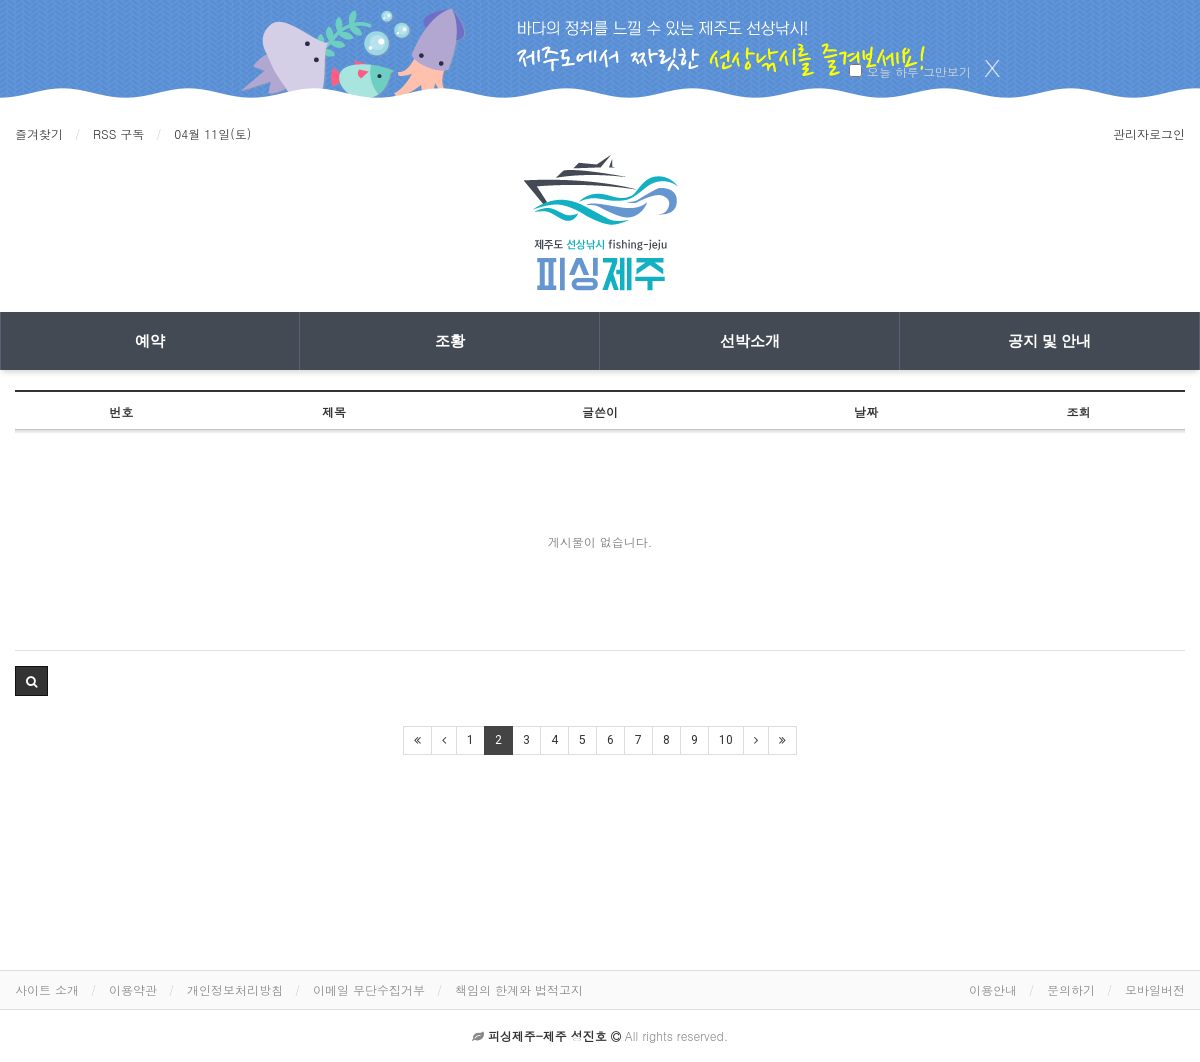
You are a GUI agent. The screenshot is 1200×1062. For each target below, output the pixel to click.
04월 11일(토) (212, 133)
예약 (150, 341)
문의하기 (1071, 989)
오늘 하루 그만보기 (919, 71)
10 (726, 740)
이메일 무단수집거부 (369, 989)
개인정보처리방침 (235, 989)
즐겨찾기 (39, 133)
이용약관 (133, 989)
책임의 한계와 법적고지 (519, 989)
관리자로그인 (1149, 133)
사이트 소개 (47, 989)
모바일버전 (1155, 989)
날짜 (866, 411)
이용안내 (993, 989)
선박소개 (750, 341)
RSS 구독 (118, 133)
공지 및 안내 (1049, 341)
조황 (450, 341)
